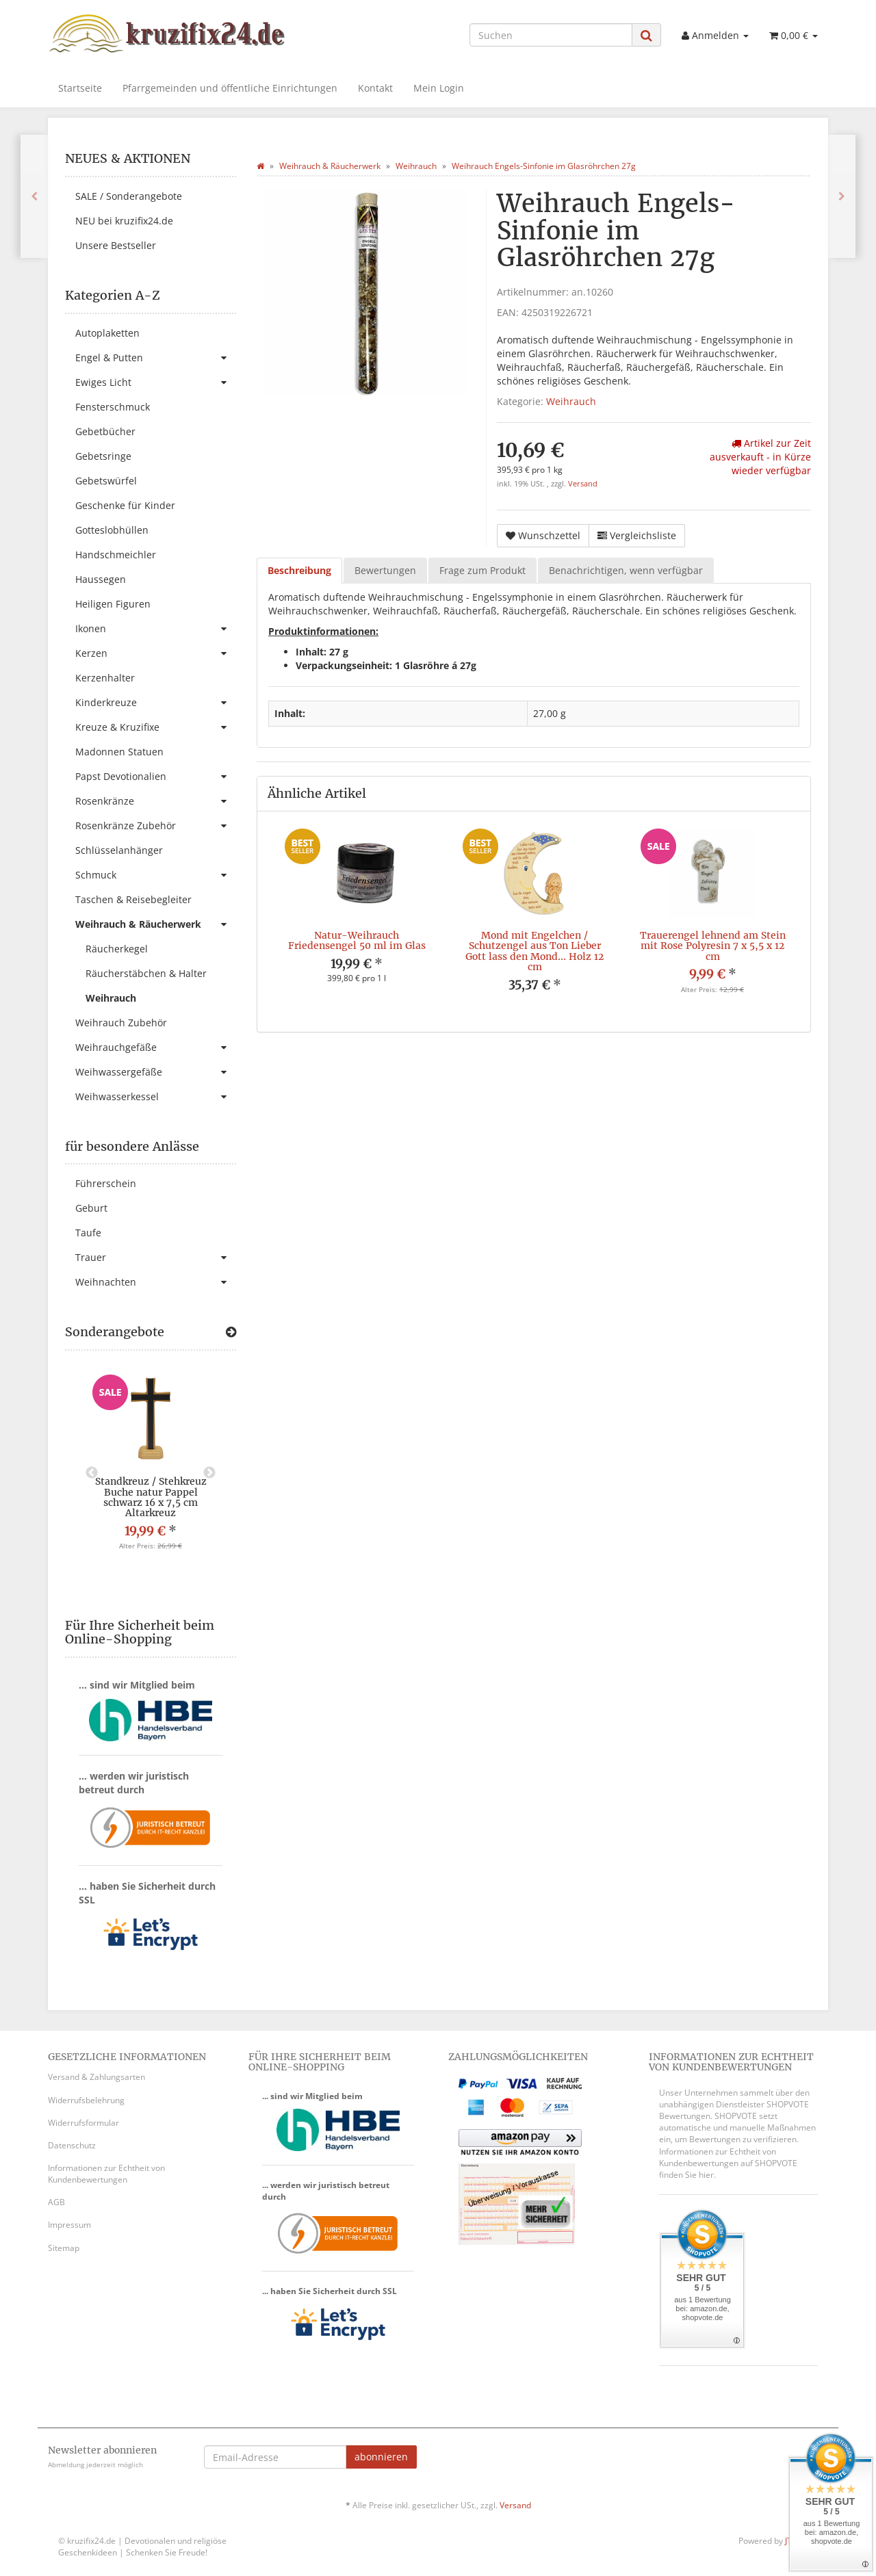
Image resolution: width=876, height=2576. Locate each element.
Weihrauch (571, 401)
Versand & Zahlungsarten (96, 2077)
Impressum (69, 2224)
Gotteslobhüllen (112, 529)
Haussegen (100, 579)
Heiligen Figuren (113, 603)
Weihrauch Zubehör (121, 1022)
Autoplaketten (107, 332)
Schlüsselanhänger (119, 850)
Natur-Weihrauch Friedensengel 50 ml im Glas (357, 940)
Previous (91, 1473)
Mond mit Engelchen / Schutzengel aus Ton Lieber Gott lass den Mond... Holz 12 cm (534, 951)
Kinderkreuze (155, 702)
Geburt (91, 1207)
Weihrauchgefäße (155, 1047)
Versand (582, 484)
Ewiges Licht (155, 382)
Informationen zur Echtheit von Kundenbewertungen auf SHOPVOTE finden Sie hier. (728, 2163)
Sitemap (63, 2248)
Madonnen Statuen (119, 751)
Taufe (88, 1232)
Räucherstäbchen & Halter (146, 973)
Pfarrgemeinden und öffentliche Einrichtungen (230, 87)
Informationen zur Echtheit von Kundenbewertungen (106, 2173)
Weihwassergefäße (155, 1072)
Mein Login (438, 87)
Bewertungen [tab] (385, 570)
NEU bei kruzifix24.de (124, 220)
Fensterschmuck (112, 406)
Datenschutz (72, 2145)
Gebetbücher (105, 431)
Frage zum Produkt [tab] (482, 570)
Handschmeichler (115, 554)
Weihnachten (155, 1282)
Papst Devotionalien (155, 776)
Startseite (80, 87)
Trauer (155, 1257)
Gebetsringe (103, 456)
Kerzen (155, 653)
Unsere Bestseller (115, 245)
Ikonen (155, 628)
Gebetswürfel (106, 480)
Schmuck (155, 875)
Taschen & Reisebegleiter (133, 899)
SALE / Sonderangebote (128, 196)
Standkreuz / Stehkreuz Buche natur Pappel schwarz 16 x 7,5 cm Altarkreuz (151, 1497)
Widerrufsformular (83, 2123)
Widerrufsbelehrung (86, 2100)
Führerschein (105, 1183)
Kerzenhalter (105, 677)
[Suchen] (550, 35)
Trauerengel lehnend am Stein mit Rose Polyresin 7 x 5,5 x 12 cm (713, 946)
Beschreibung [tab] (299, 570)
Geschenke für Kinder (125, 505)
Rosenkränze (155, 801)
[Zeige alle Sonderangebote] (231, 1332)
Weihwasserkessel (155, 1096)
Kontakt (375, 87)
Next (209, 1473)
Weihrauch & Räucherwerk (155, 924)
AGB (56, 2202)
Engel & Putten (155, 358)
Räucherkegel (117, 948)
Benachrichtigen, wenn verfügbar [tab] (626, 570)
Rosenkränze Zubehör (155, 826)
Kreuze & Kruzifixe (155, 727)
